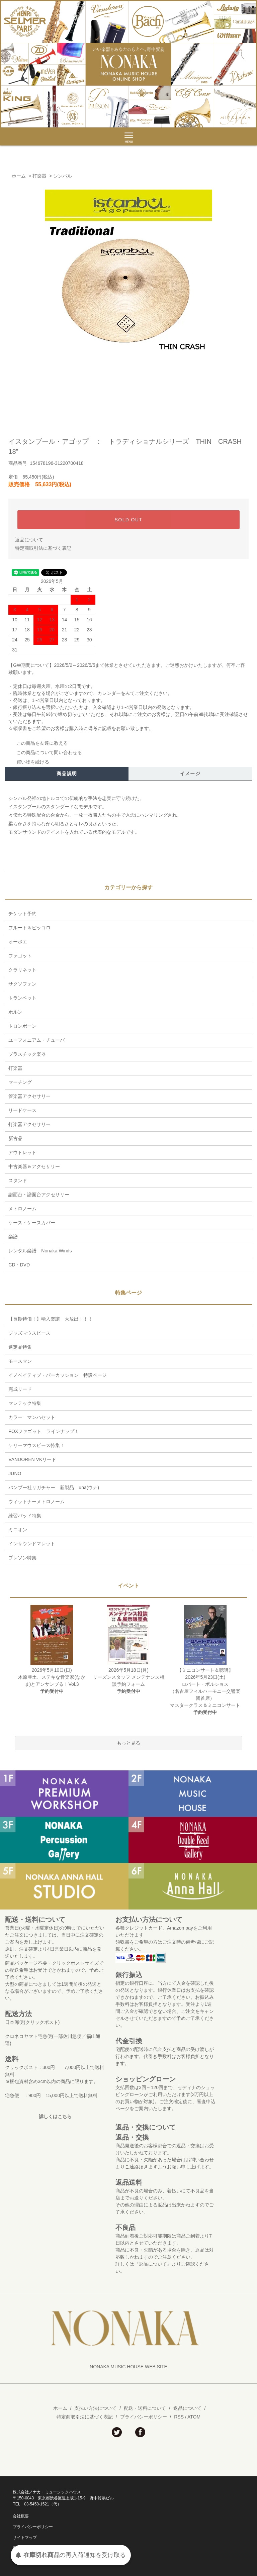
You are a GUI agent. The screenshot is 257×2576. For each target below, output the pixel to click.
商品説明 (67, 773)
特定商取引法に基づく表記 (43, 548)
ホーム (19, 176)
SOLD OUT (129, 519)
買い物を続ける (28, 761)
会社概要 (21, 2516)
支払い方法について (95, 2408)
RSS (179, 2416)
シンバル (62, 176)
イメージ (190, 773)
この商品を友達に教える (38, 743)
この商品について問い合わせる (45, 752)
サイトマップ (25, 2537)
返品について (29, 539)
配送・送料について (145, 2408)
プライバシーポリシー (143, 2416)
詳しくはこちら (55, 2116)
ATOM (193, 2416)
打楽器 (39, 176)
